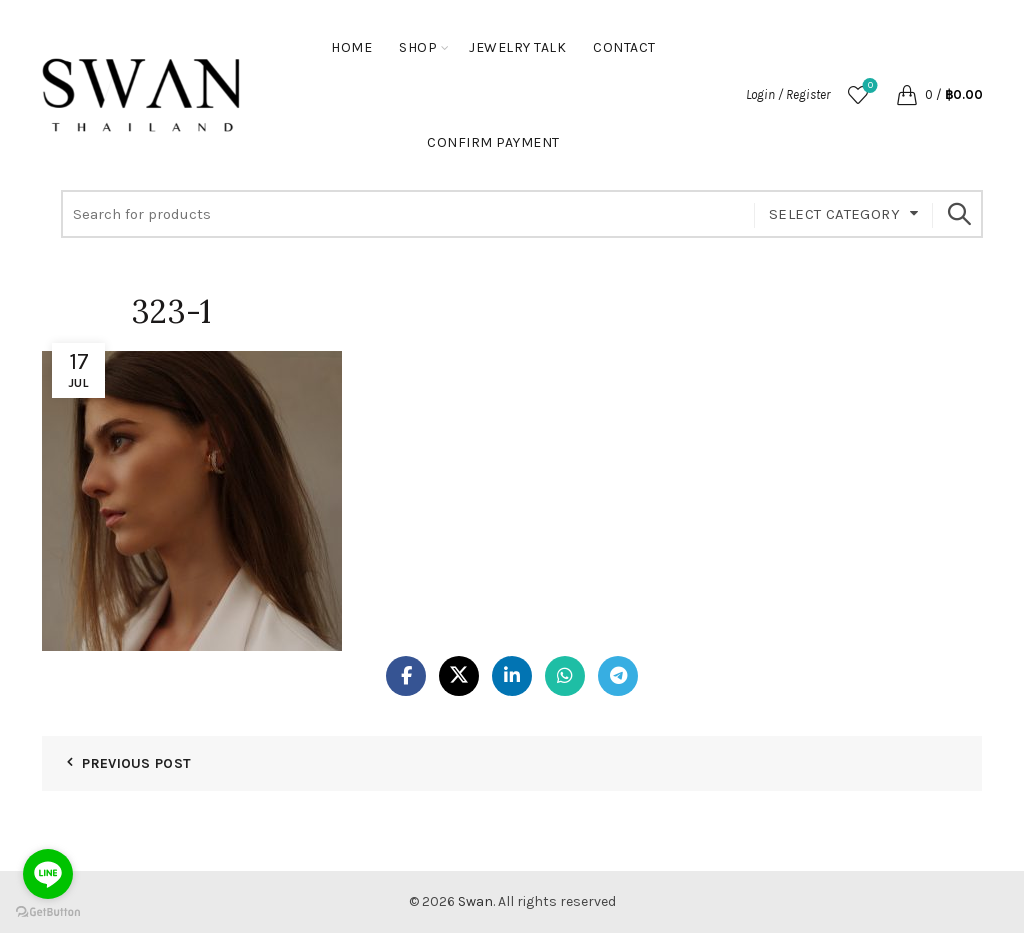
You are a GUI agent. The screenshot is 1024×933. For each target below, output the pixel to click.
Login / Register (788, 94)
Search (958, 214)
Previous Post (136, 763)
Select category (834, 214)
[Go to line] (48, 874)
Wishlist (868, 86)
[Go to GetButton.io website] (48, 912)
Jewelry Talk (517, 47)
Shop (418, 47)
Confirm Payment (493, 142)
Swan (475, 901)
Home (351, 47)
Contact (624, 47)
